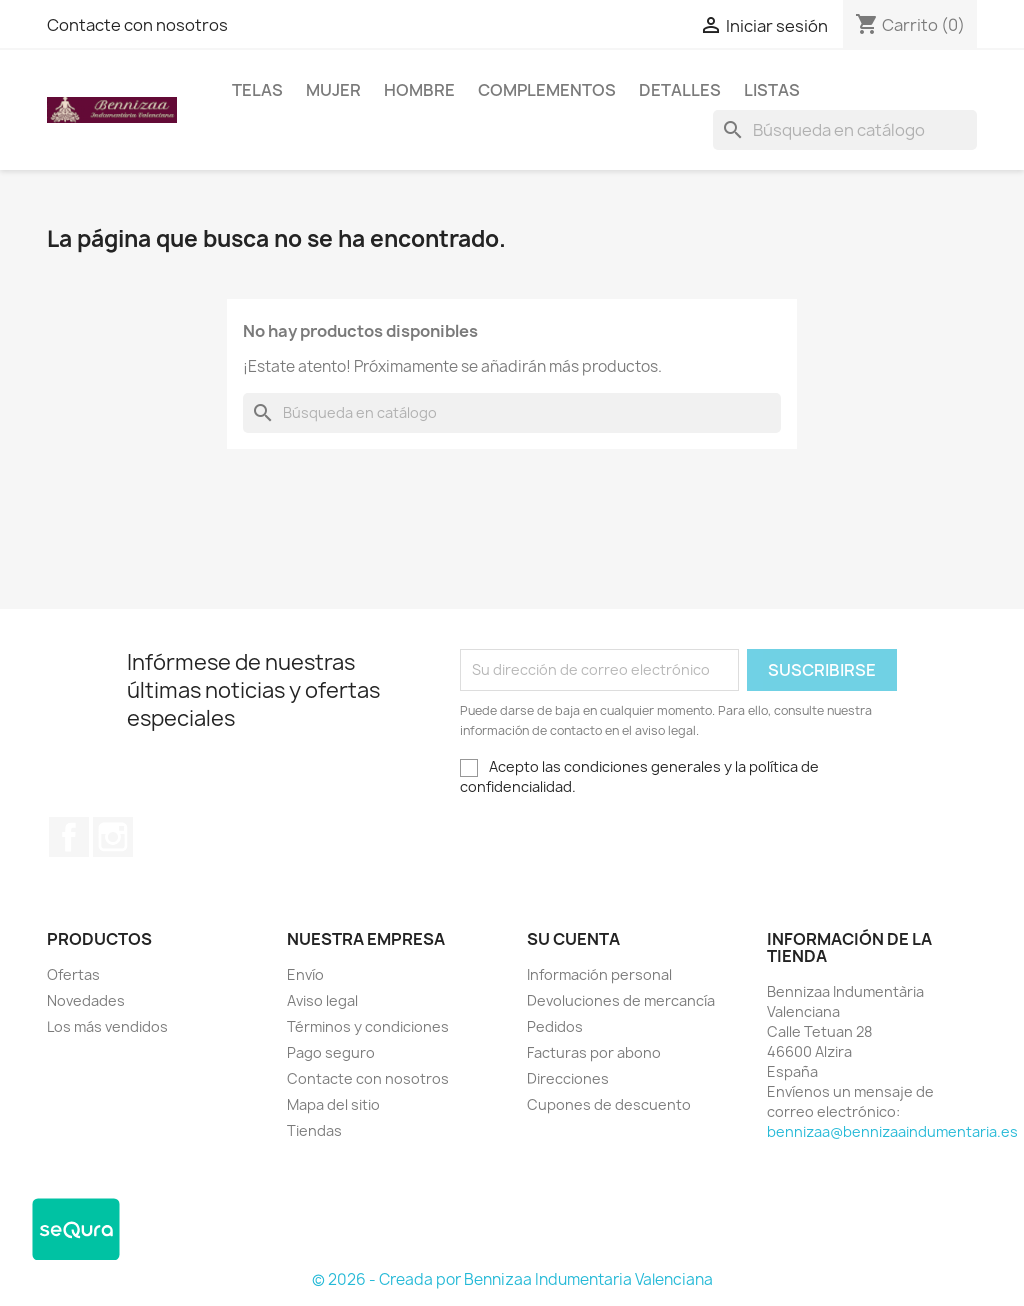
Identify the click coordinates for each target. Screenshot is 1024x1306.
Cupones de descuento (609, 1104)
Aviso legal (322, 1000)
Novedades (86, 1000)
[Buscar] (845, 130)
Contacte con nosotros (137, 25)
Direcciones (568, 1078)
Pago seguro (331, 1052)
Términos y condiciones (368, 1026)
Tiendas (314, 1130)
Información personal (599, 974)
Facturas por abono (594, 1052)
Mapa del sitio (333, 1104)
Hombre (419, 90)
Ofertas (73, 974)
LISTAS (772, 90)
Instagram (113, 837)
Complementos (547, 90)
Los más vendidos (107, 1026)
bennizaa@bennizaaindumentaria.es (892, 1131)
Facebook (69, 837)
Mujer (333, 90)
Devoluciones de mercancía (621, 1000)
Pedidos (555, 1026)
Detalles (680, 90)
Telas (257, 90)
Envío (305, 974)
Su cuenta (573, 939)
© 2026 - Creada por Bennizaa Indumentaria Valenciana (512, 1279)
